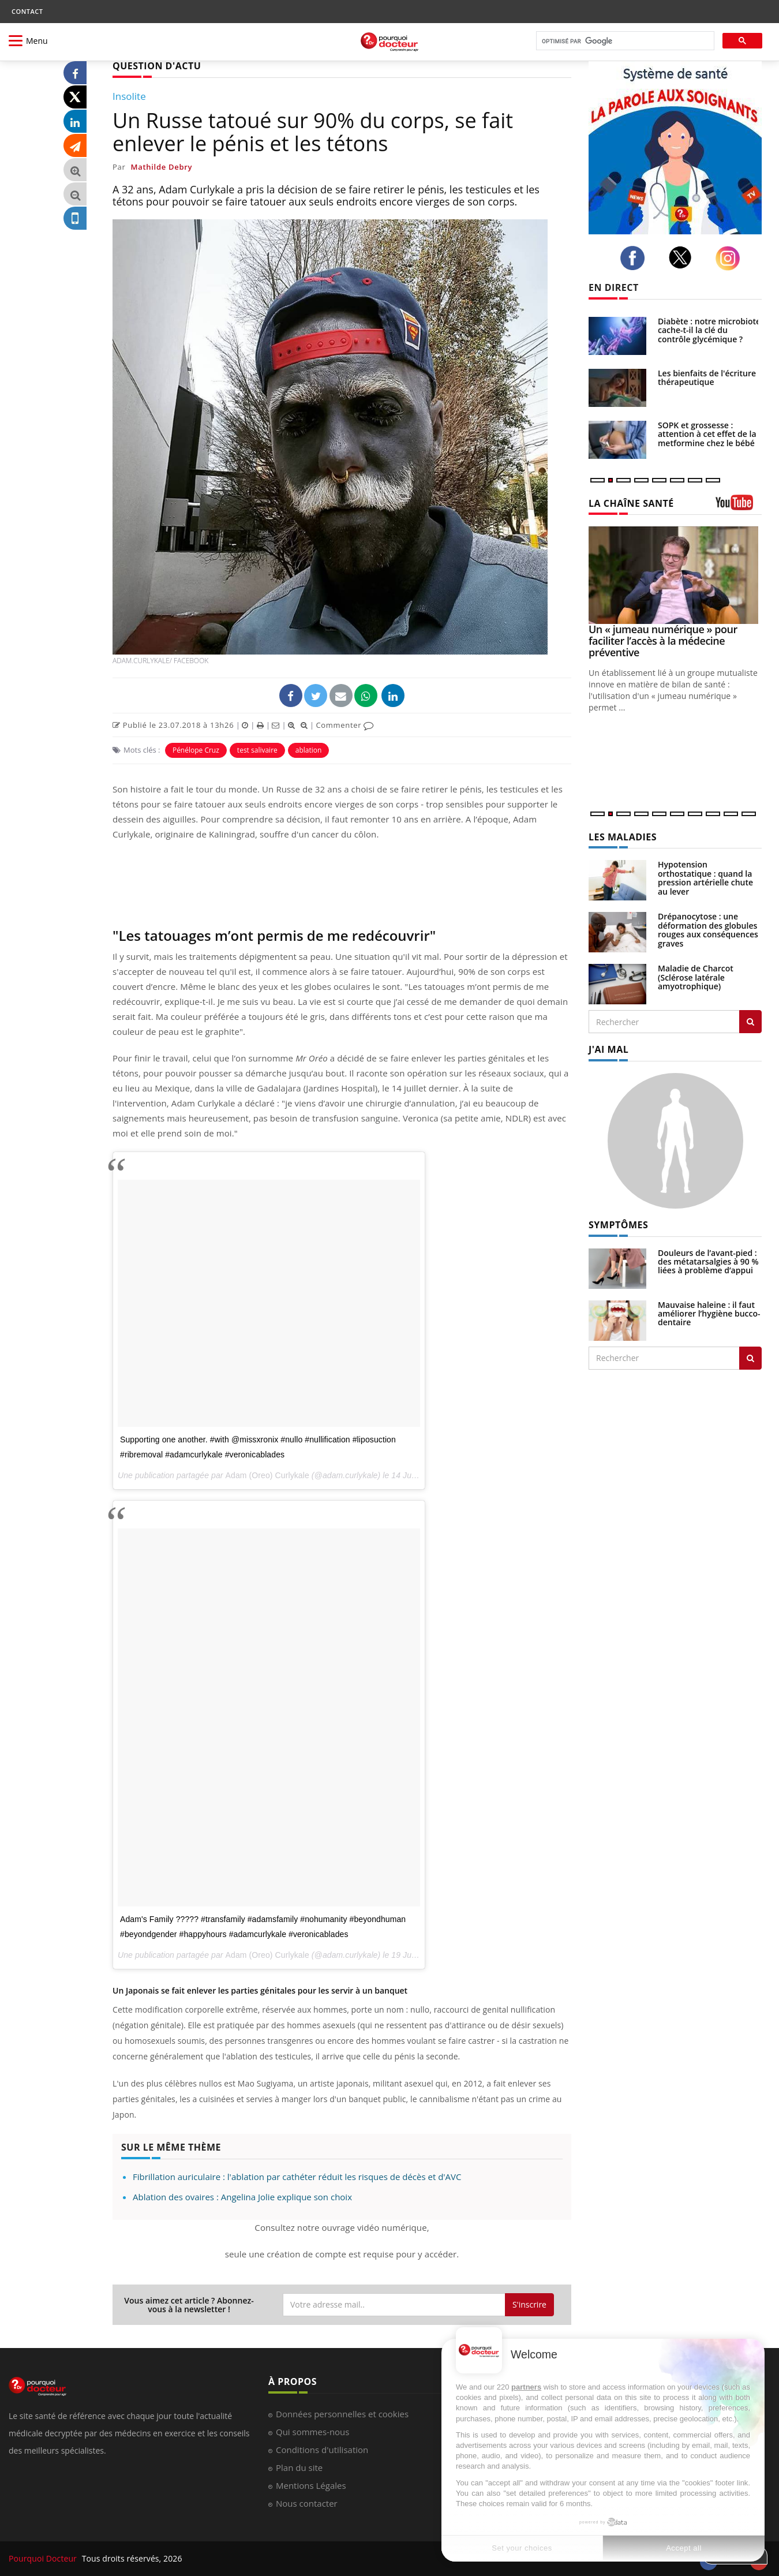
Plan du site (299, 2467)
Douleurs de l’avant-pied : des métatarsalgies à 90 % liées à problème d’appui (708, 1261)
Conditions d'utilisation (322, 2449)
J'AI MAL (608, 1049)
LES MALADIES (623, 837)
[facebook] (635, 258)
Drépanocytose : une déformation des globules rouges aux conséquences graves (708, 929)
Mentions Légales (311, 2485)
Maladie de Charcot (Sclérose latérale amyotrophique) (695, 977)
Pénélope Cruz (196, 750)
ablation (308, 750)
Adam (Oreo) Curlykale (267, 1475)
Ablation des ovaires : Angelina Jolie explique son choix (242, 2197)
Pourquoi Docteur (44, 2558)
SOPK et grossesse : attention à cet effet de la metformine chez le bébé (707, 434)
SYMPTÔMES (618, 1224)
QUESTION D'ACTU (157, 65)
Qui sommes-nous (312, 2431)
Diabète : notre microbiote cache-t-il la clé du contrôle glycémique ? (709, 330)
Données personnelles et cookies (342, 2414)
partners (526, 2387)
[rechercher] (624, 41)
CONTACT (27, 11)
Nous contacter (307, 2503)
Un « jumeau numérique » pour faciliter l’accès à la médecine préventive (663, 640)
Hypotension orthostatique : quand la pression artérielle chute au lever (705, 877)
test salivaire (257, 750)
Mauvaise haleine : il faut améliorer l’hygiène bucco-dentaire (709, 1313)
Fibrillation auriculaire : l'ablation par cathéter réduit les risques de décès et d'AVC (297, 2176)
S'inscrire (529, 2304)
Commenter (345, 725)
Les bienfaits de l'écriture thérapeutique (707, 377)
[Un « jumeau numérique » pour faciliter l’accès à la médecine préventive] (675, 575)
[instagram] (731, 258)
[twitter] (683, 257)
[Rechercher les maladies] (750, 1021)
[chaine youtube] (739, 506)
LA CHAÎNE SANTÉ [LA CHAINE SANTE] (631, 503)
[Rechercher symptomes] (750, 1358)
